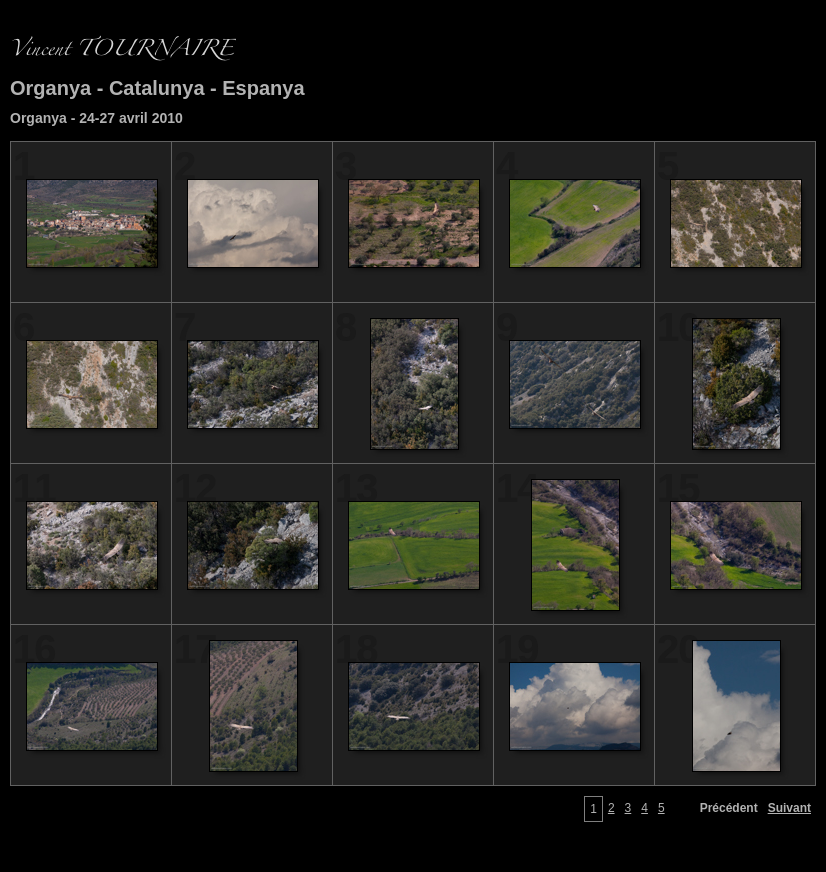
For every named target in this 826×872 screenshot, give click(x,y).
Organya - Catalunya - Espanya (157, 88)
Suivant (789, 808)
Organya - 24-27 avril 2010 (96, 118)
